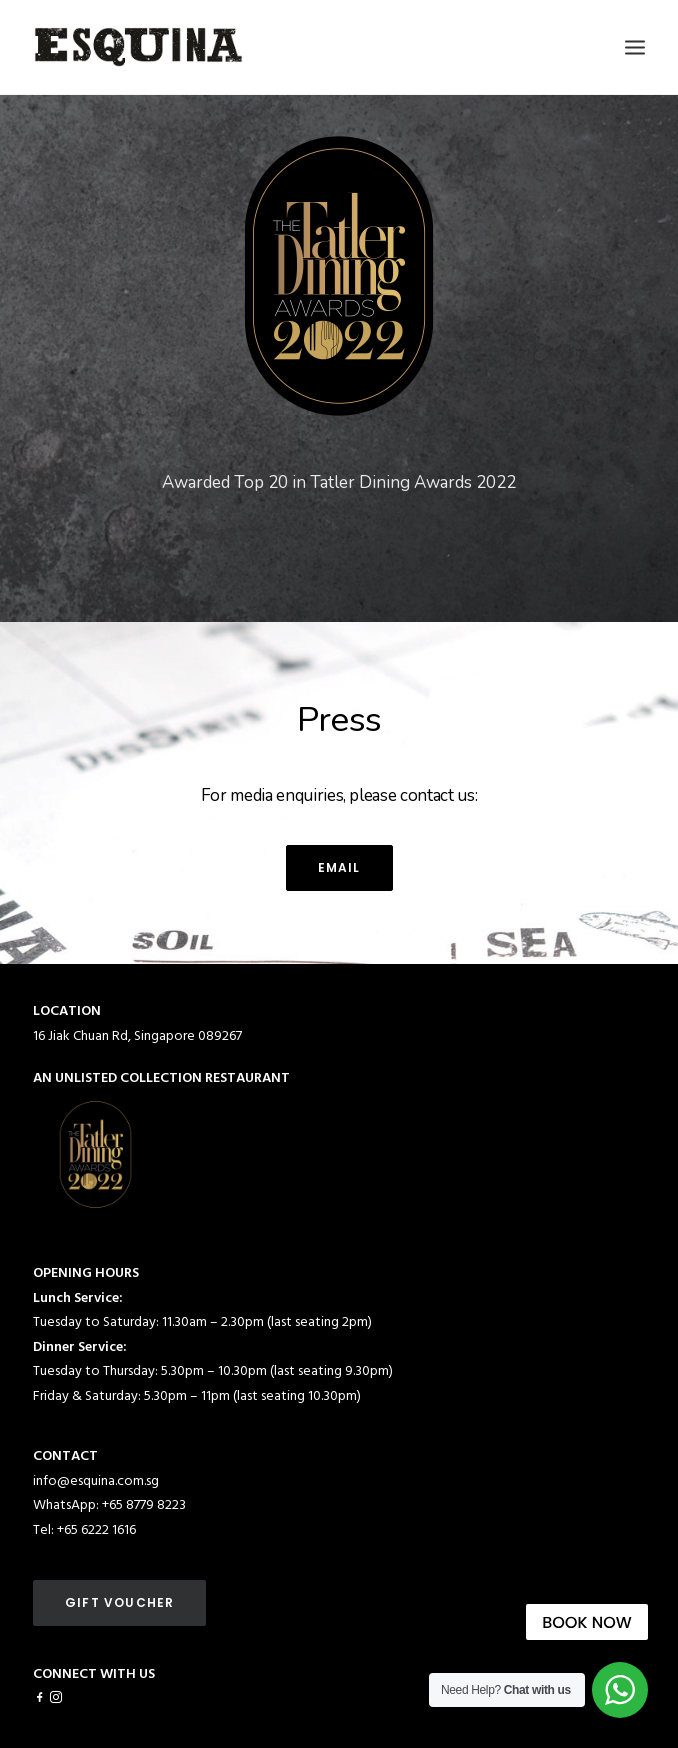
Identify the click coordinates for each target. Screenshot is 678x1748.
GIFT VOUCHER (119, 1602)
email (339, 867)
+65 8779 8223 (144, 1505)
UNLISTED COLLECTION (128, 1078)
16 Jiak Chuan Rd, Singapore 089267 (137, 1036)
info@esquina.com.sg (96, 1481)
